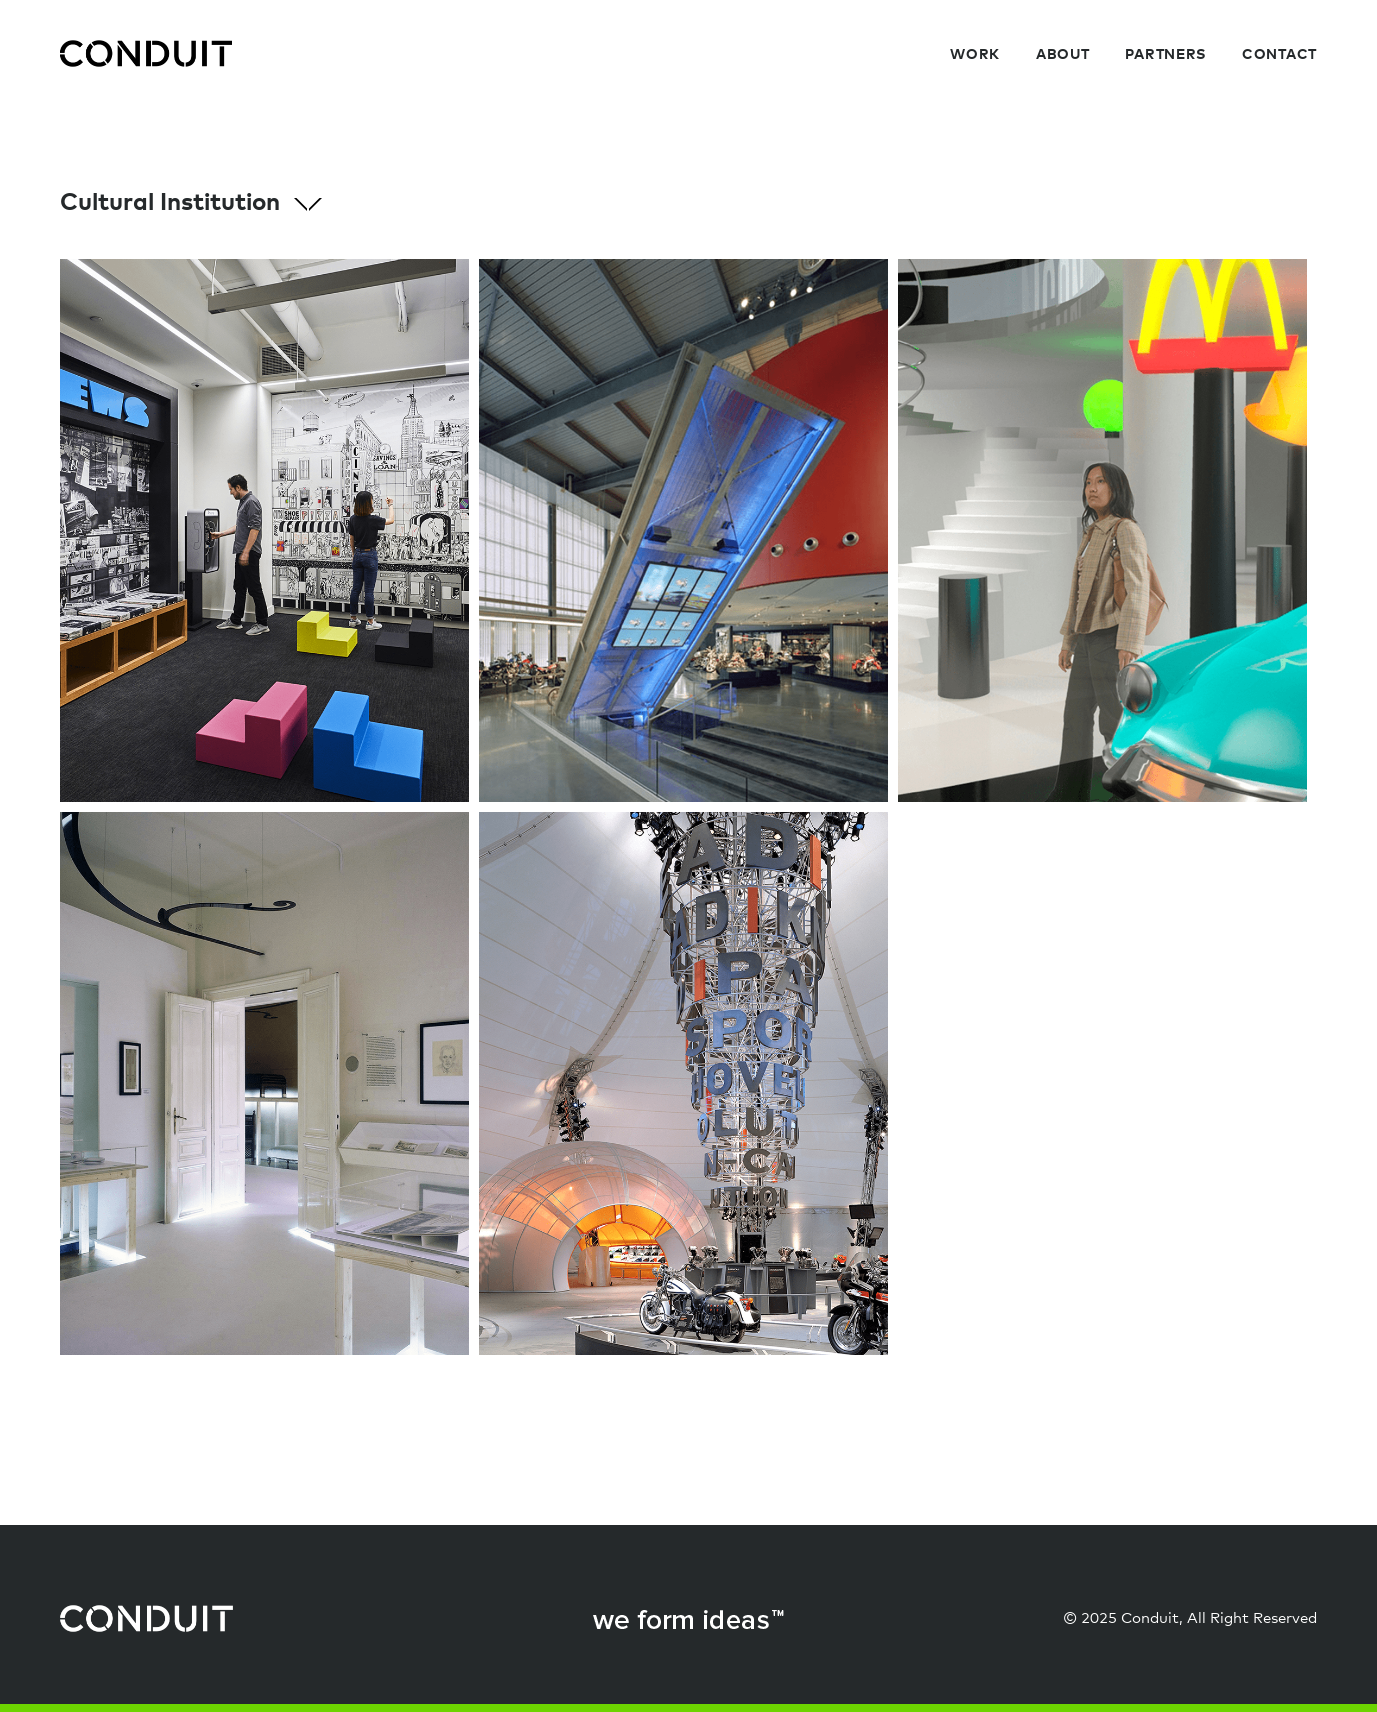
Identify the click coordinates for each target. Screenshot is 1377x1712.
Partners (1165, 55)
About (1063, 55)
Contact (1279, 55)
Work (975, 55)
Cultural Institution (191, 203)
